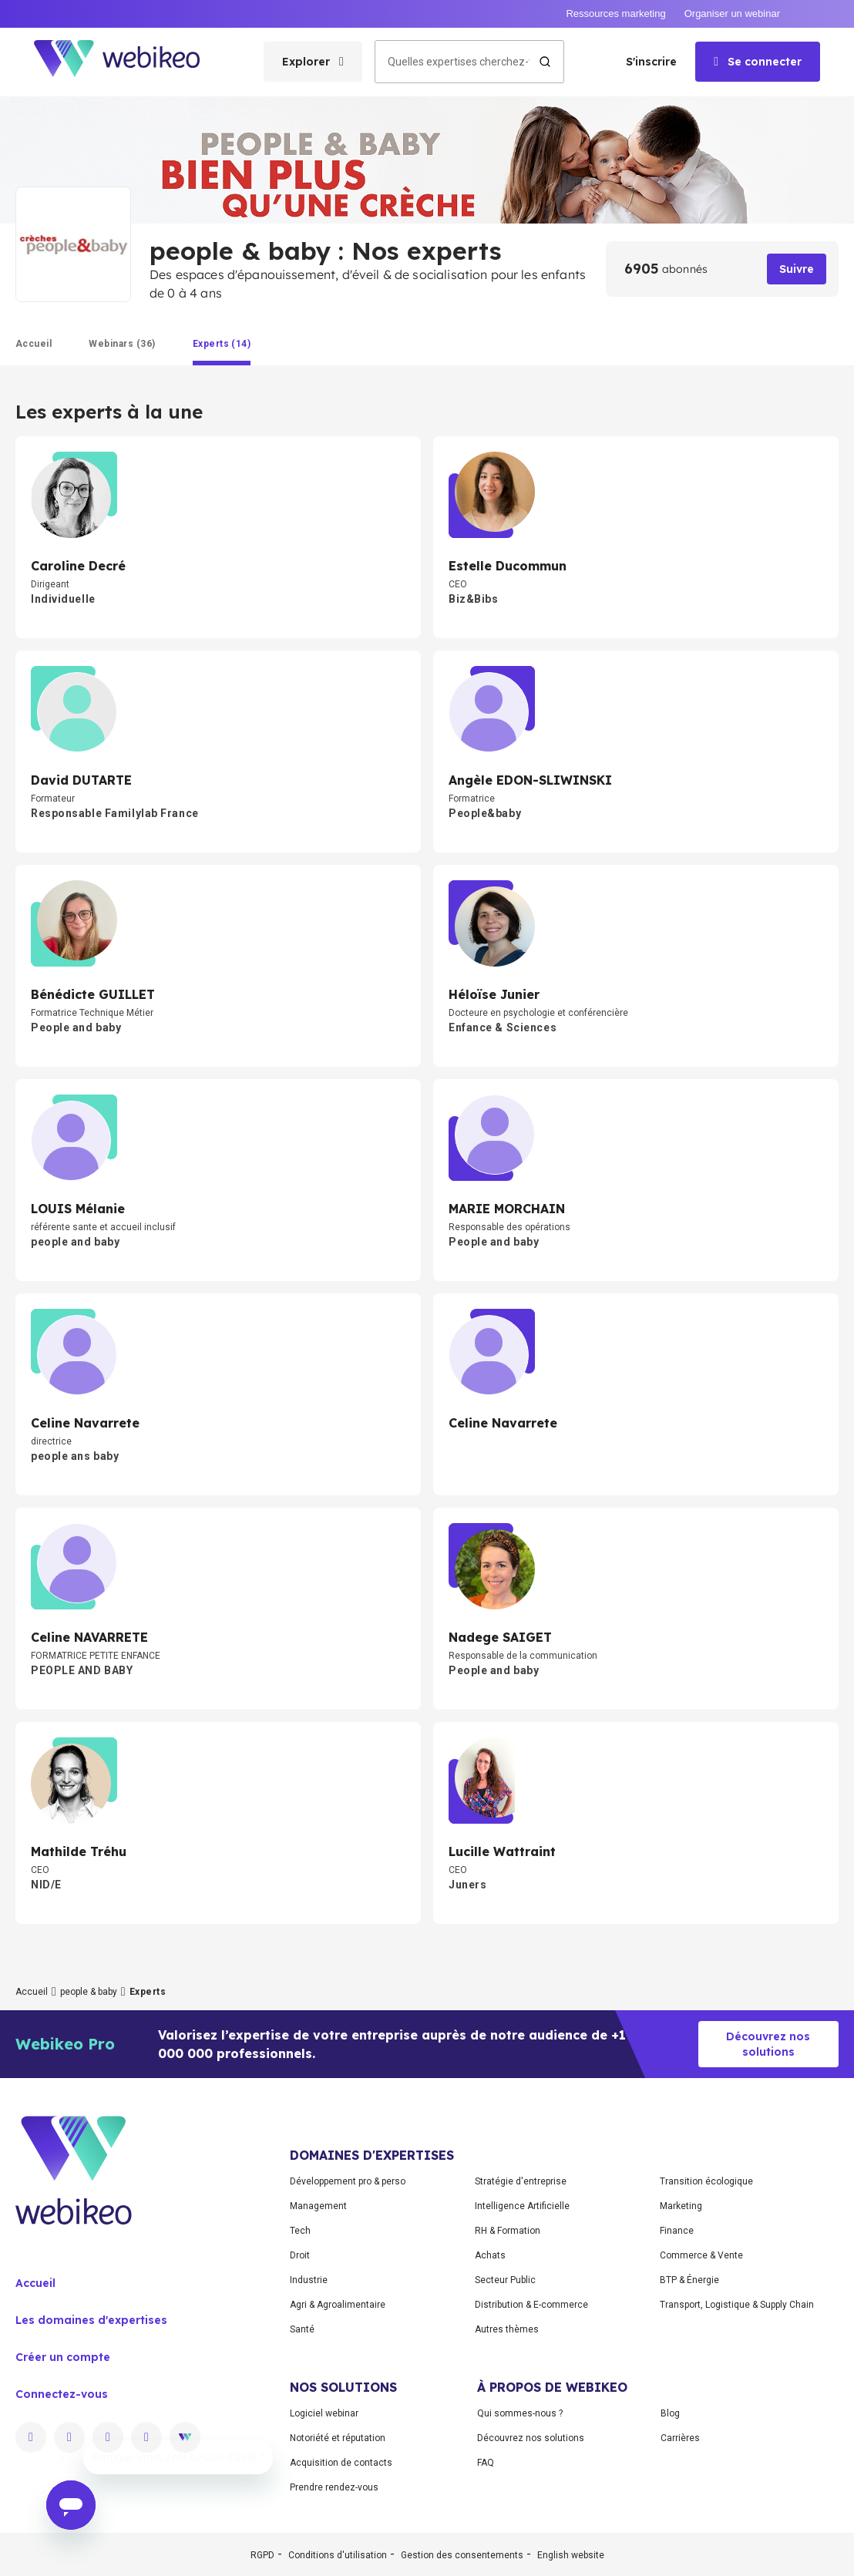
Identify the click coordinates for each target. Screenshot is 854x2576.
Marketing (681, 2206)
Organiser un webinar (732, 13)
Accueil (31, 1991)
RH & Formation (507, 2230)
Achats (490, 2255)
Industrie (309, 2280)
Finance (677, 2230)
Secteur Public (505, 2280)
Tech (300, 2230)
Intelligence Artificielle (522, 2206)
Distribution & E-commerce (531, 2304)
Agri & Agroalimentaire (337, 2304)
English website (570, 2555)
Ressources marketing (615, 13)
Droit (300, 2255)
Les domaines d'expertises (91, 2320)
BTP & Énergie (689, 2280)
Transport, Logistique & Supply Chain (737, 2304)
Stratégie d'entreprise (521, 2181)
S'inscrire (651, 62)
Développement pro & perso (347, 2181)
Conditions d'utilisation (337, 2555)
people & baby (88, 1991)
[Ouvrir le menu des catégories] (313, 62)
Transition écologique (706, 2181)
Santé (302, 2329)
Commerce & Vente (701, 2255)
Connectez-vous (61, 2394)
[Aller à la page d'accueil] (130, 62)
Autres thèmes (507, 2329)
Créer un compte (62, 2357)
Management (318, 2206)
